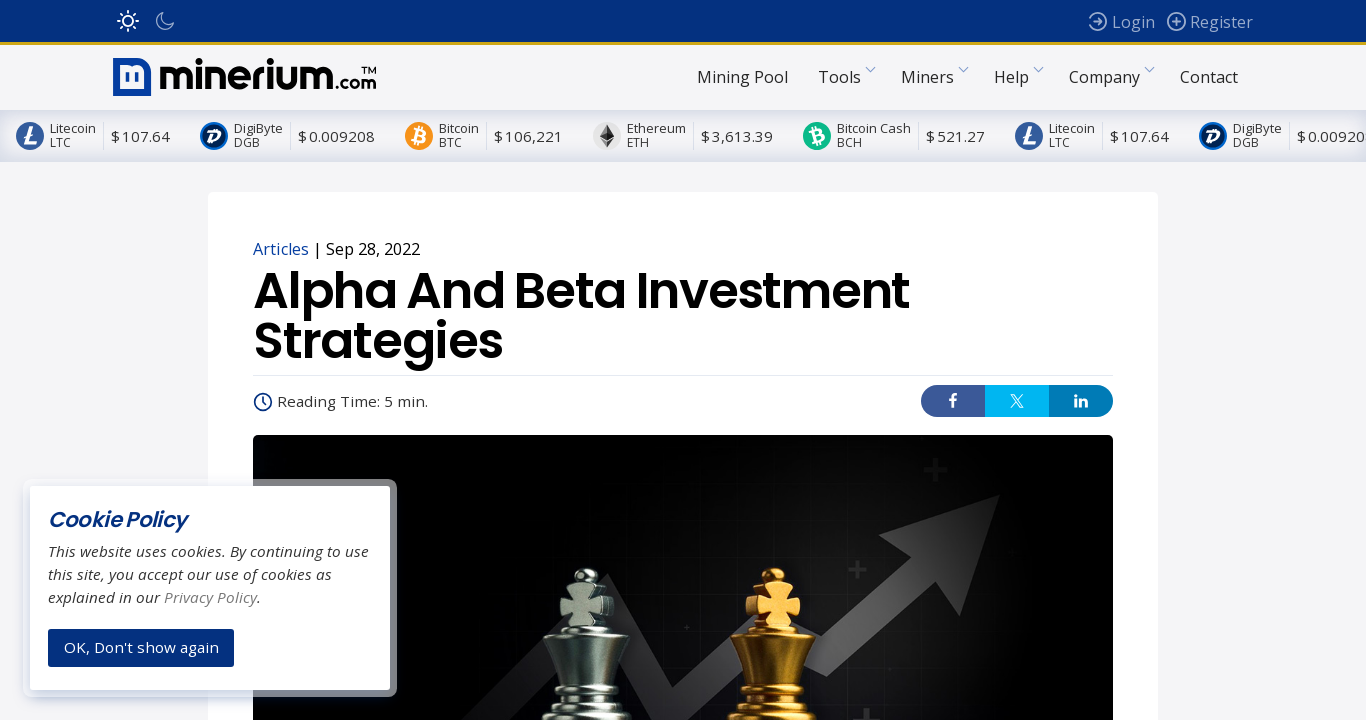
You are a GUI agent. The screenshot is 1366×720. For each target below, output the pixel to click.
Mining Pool (742, 84)
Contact (1209, 84)
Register (1221, 22)
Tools (839, 84)
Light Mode (128, 21)
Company (1104, 84)
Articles (281, 264)
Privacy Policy (210, 597)
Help (1011, 84)
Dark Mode (165, 21)
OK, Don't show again (141, 647)
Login (1133, 22)
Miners (927, 84)
